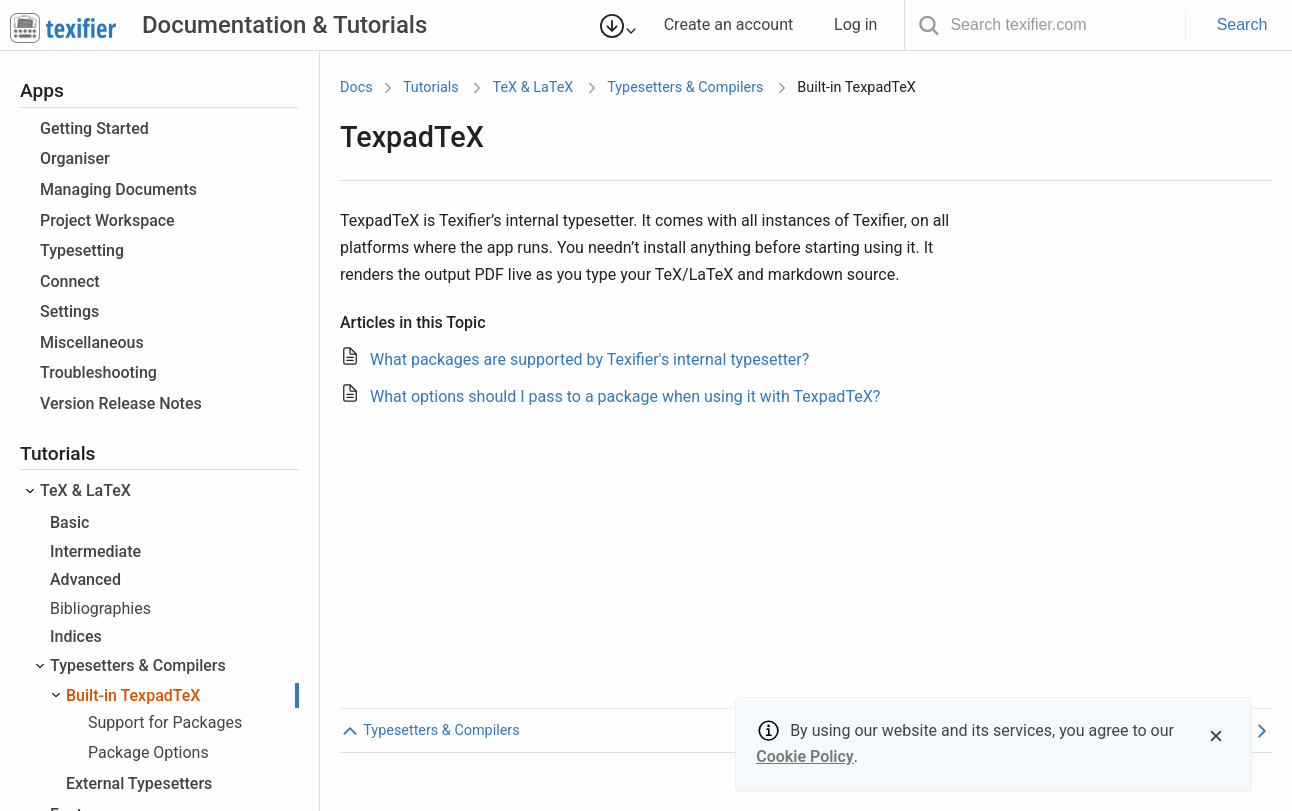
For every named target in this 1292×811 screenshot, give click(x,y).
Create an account (737, 24)
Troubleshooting (98, 372)
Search (1242, 24)
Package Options (148, 752)
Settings (69, 311)
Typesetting (82, 250)
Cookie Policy (805, 756)
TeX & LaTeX (85, 490)
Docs (356, 87)
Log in (864, 24)
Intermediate (95, 551)
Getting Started (94, 128)
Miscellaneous (92, 342)
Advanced (85, 579)
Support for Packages (165, 722)
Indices (76, 636)
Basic (69, 522)
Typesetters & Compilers (138, 665)
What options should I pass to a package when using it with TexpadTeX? (625, 396)
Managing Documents (118, 189)
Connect (70, 281)
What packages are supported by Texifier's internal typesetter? (589, 359)
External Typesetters (139, 783)
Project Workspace (107, 220)
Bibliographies (100, 608)
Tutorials (431, 87)
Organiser (75, 158)
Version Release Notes (121, 403)
